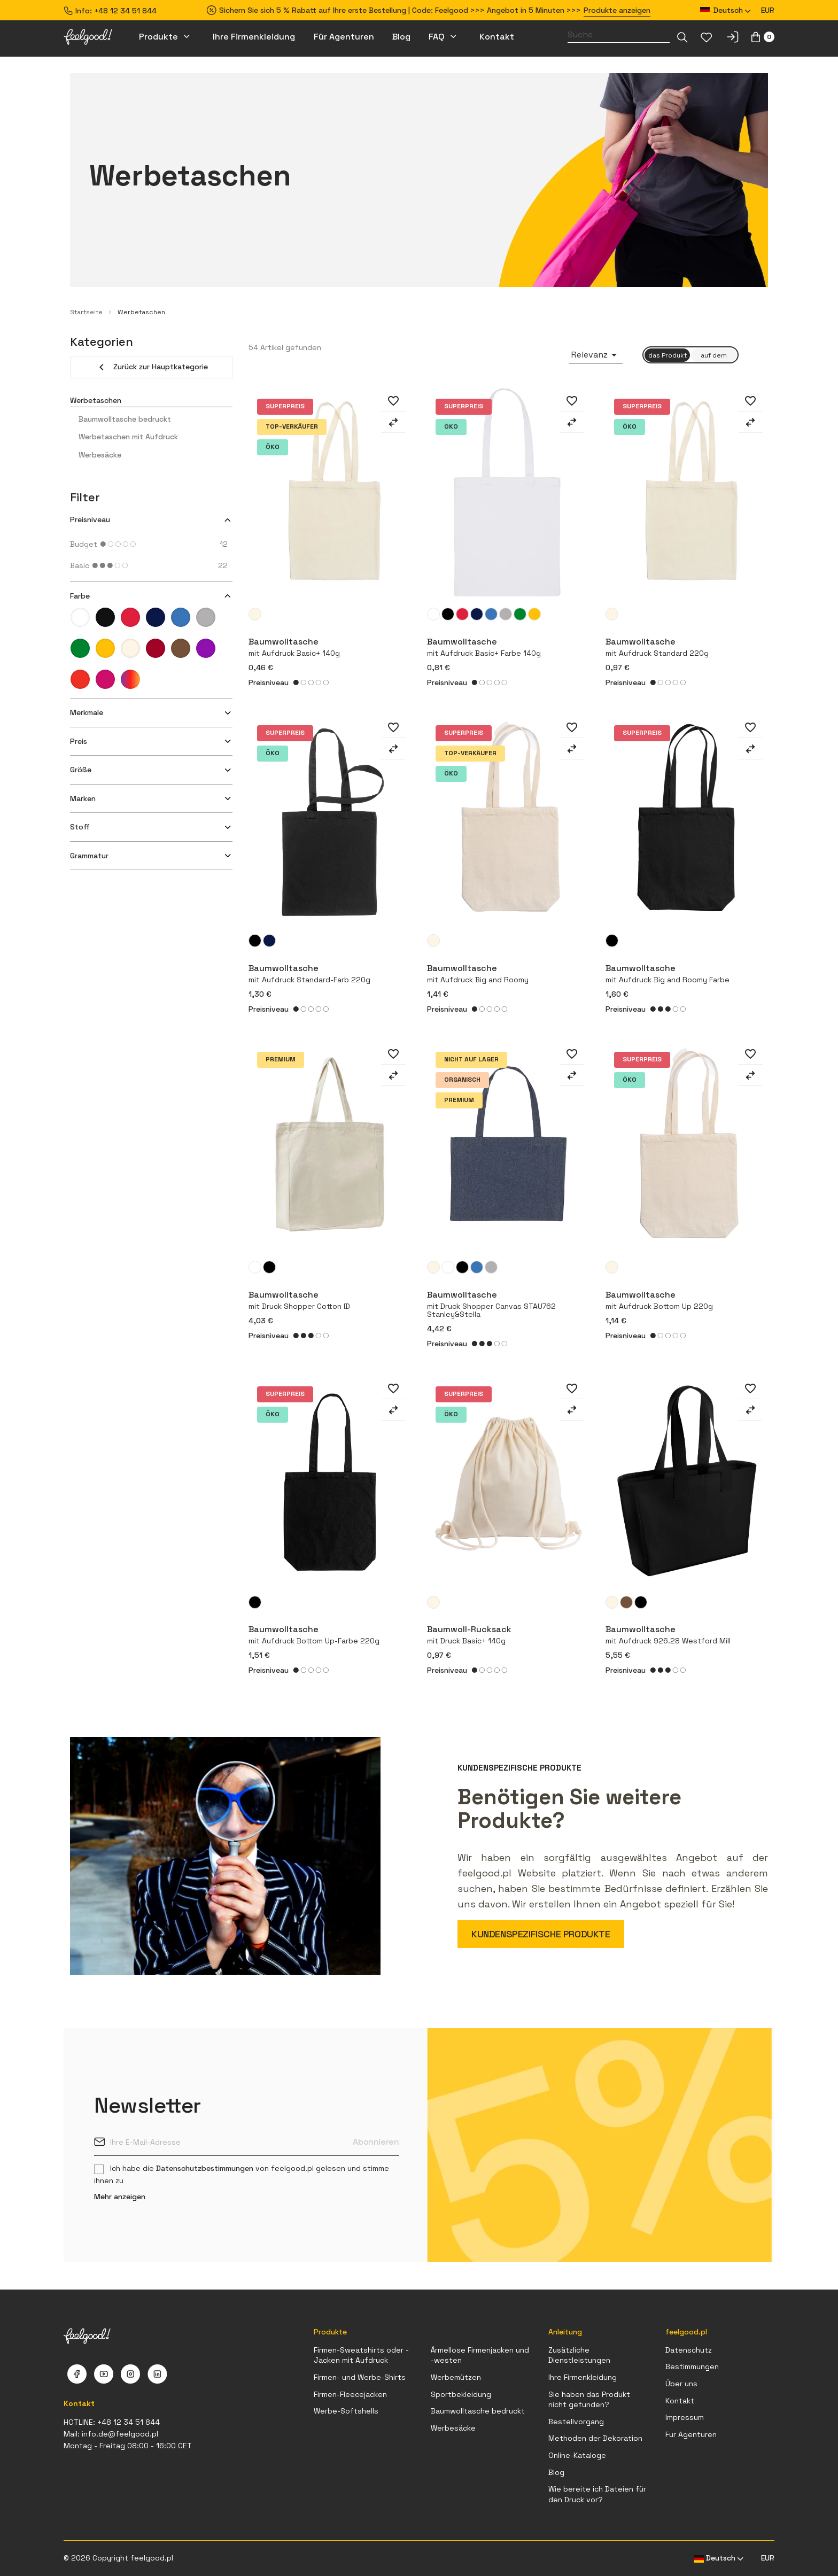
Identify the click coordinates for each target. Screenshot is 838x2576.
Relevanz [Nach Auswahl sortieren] (595, 354)
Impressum (684, 2417)
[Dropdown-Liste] (682, 37)
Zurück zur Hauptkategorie (151, 367)
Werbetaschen (95, 400)
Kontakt (679, 2401)
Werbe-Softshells (346, 2411)
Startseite (86, 312)
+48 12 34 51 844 (125, 10)
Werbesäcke (100, 455)
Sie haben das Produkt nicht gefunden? (589, 2399)
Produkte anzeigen (617, 10)
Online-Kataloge (577, 2455)
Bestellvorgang (576, 2421)
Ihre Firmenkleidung (582, 2377)
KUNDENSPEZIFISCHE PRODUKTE (540, 1934)
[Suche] (619, 35)
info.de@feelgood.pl (120, 2434)
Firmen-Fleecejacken (350, 2394)
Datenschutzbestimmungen (204, 2168)
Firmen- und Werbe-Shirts (360, 2377)
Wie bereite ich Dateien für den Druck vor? (597, 2494)
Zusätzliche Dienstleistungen (579, 2355)
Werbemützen (456, 2377)
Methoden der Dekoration (595, 2438)
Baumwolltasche (508, 1304)
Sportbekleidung (461, 2394)
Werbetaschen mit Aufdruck (128, 436)
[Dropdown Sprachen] (725, 10)
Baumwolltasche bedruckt (125, 419)
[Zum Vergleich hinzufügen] (393, 422)
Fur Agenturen (691, 2434)
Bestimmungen (692, 2366)
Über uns (681, 2383)
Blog (556, 2472)
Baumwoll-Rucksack (508, 1634)
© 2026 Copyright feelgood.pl (118, 2558)
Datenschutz (688, 2350)
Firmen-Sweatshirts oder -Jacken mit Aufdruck (361, 2355)
